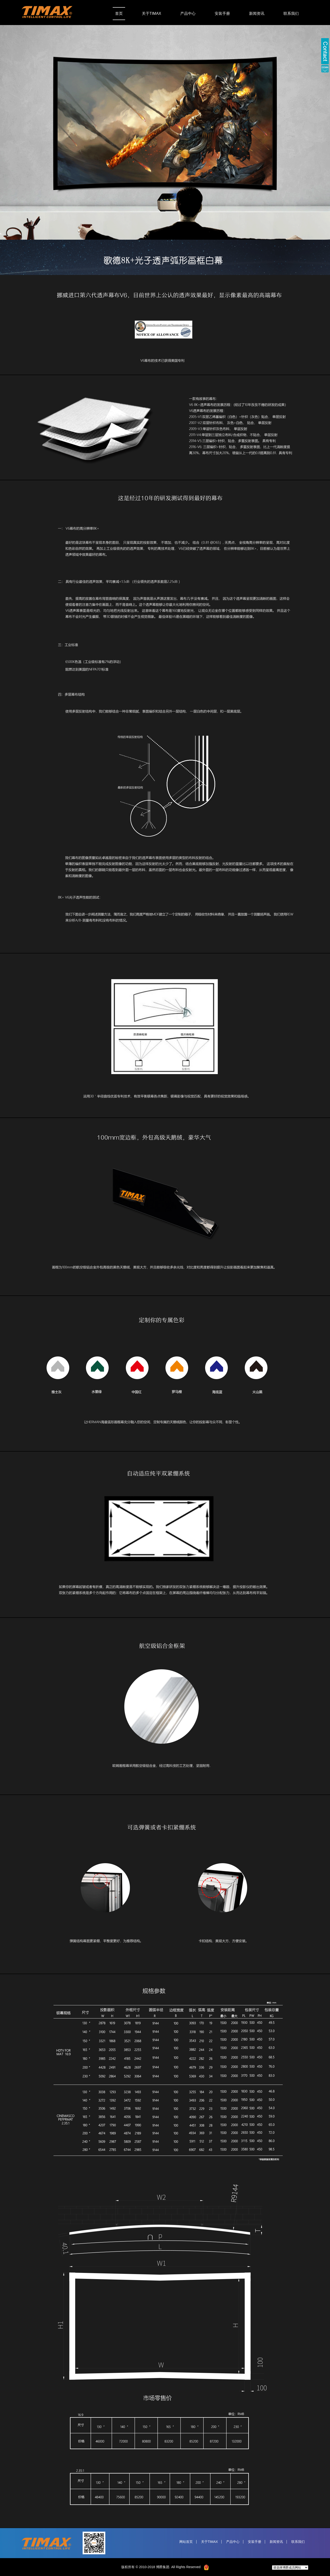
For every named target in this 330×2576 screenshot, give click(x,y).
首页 (119, 13)
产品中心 (188, 13)
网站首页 (186, 2542)
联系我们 (291, 13)
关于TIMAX (151, 13)
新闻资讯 (256, 13)
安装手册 (222, 13)
